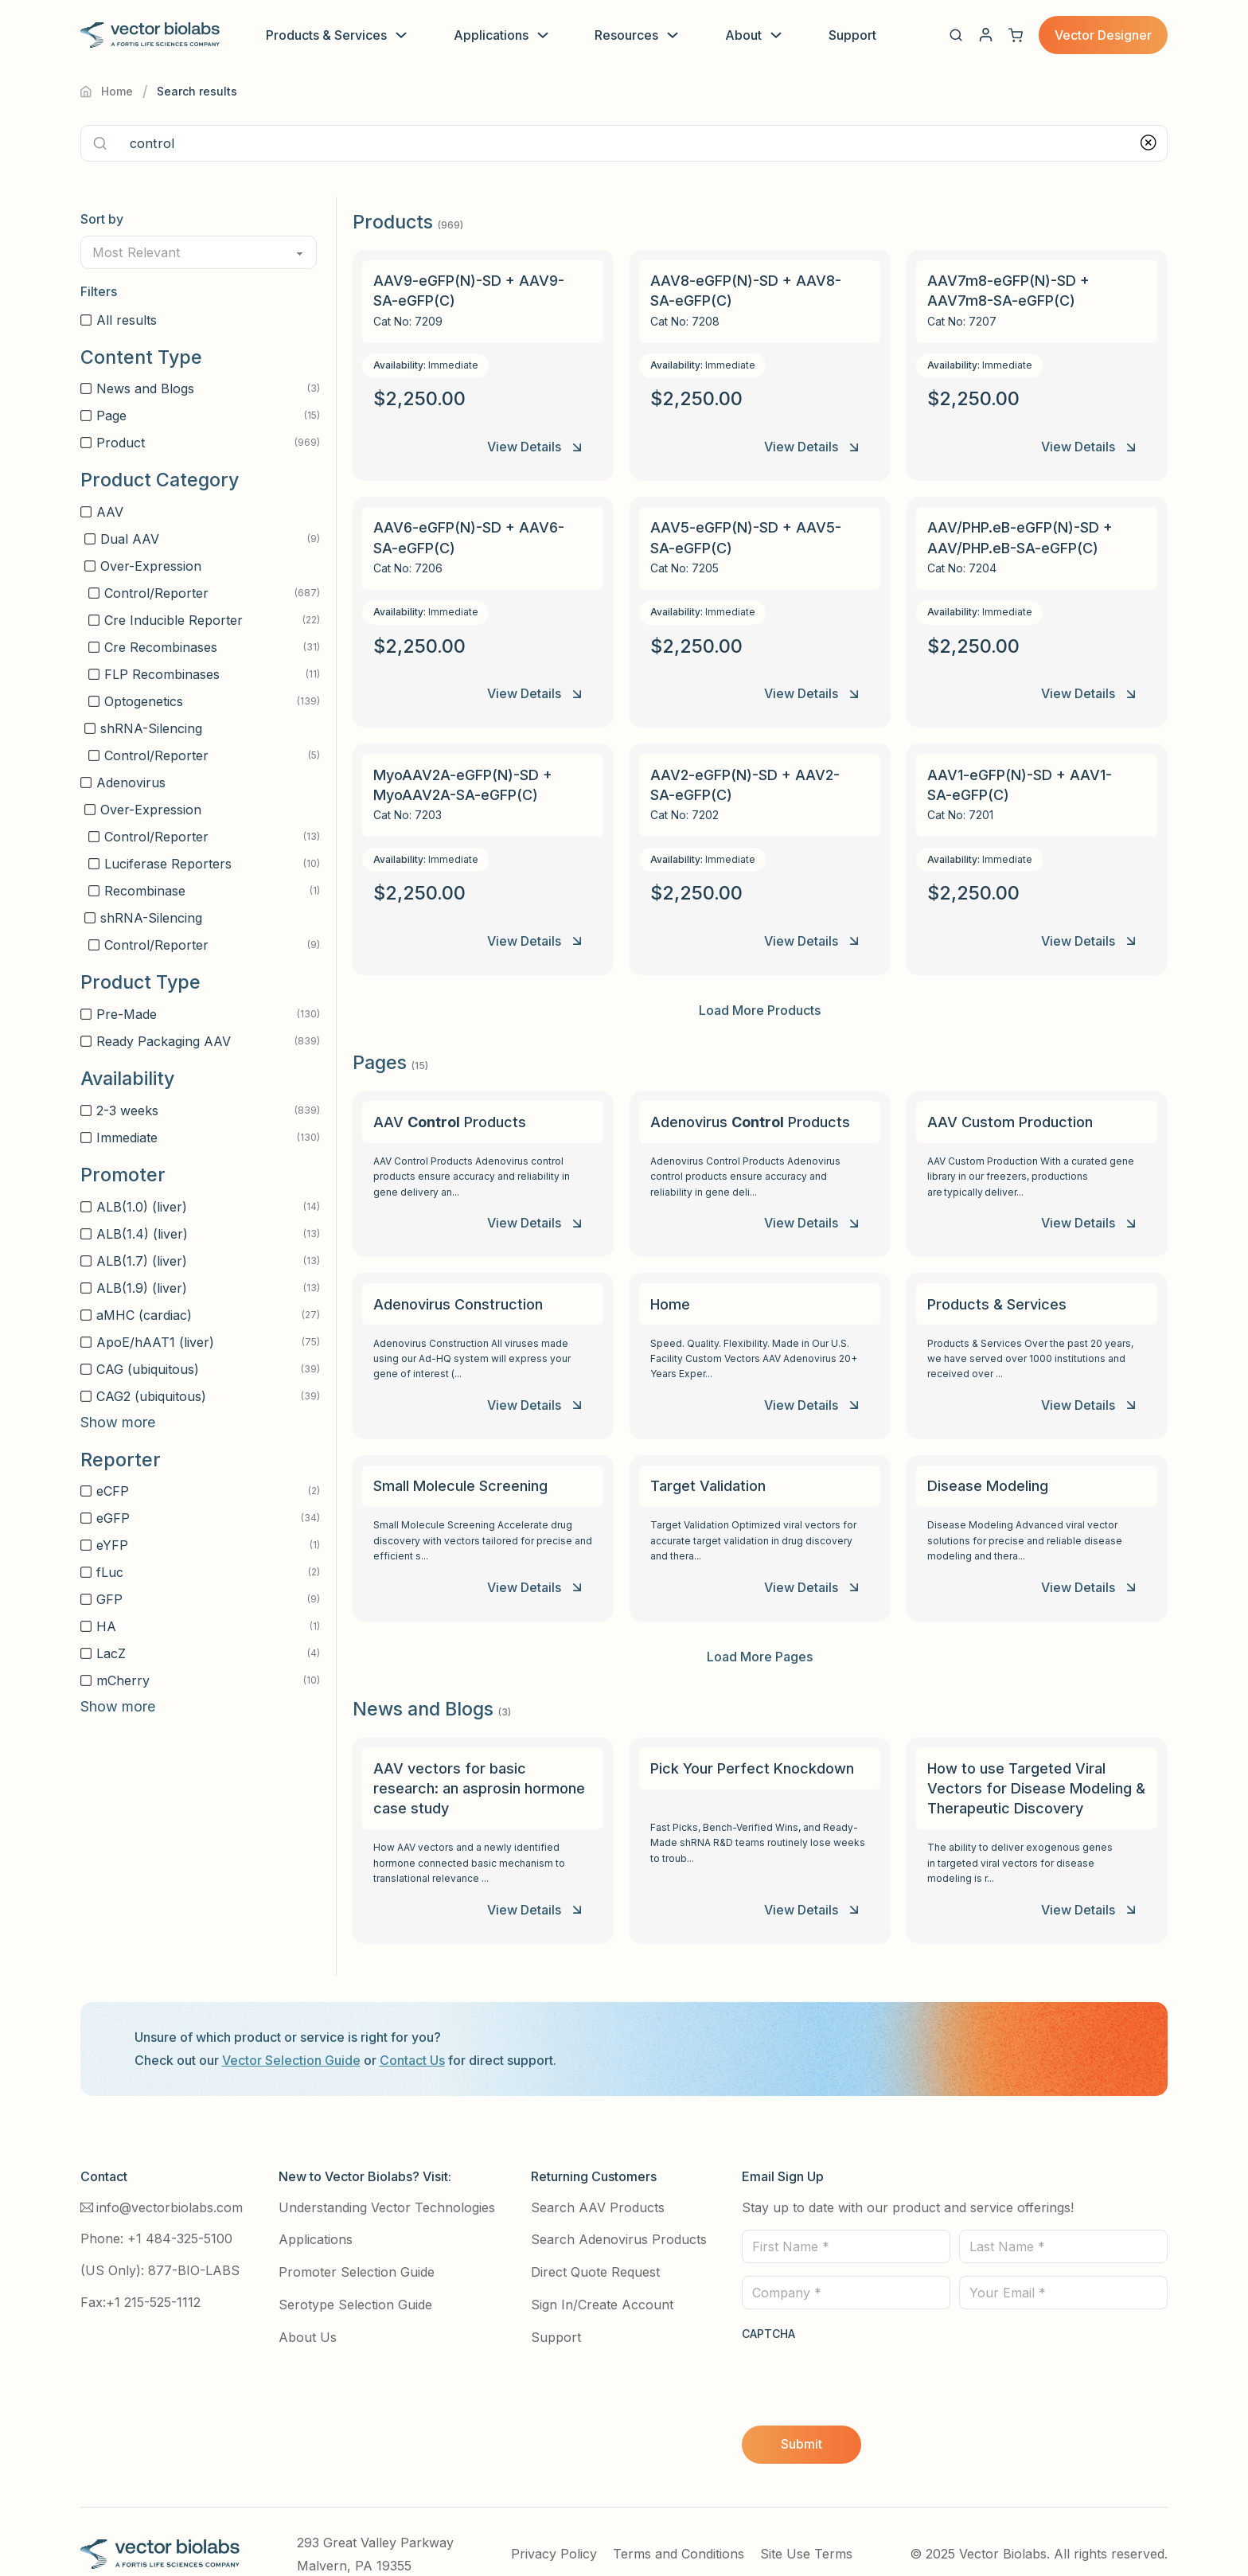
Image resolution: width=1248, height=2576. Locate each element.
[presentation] (863, 2352)
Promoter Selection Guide (357, 2247)
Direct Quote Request (595, 2247)
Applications (491, 35)
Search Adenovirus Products (619, 2215)
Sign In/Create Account (602, 2280)
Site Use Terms (806, 2529)
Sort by (101, 219)
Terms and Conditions (678, 2529)
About (743, 35)
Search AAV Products (598, 2183)
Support (852, 35)
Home (106, 91)
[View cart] (1015, 35)
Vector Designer (1103, 35)
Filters (98, 291)
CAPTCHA (768, 2309)
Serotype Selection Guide (355, 2280)
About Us (308, 2312)
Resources (626, 35)
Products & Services (326, 35)
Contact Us (412, 2035)
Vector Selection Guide (291, 2035)
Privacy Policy (554, 2529)
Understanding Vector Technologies (387, 2183)
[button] (956, 35)
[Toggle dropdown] (401, 35)
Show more (117, 1422)
